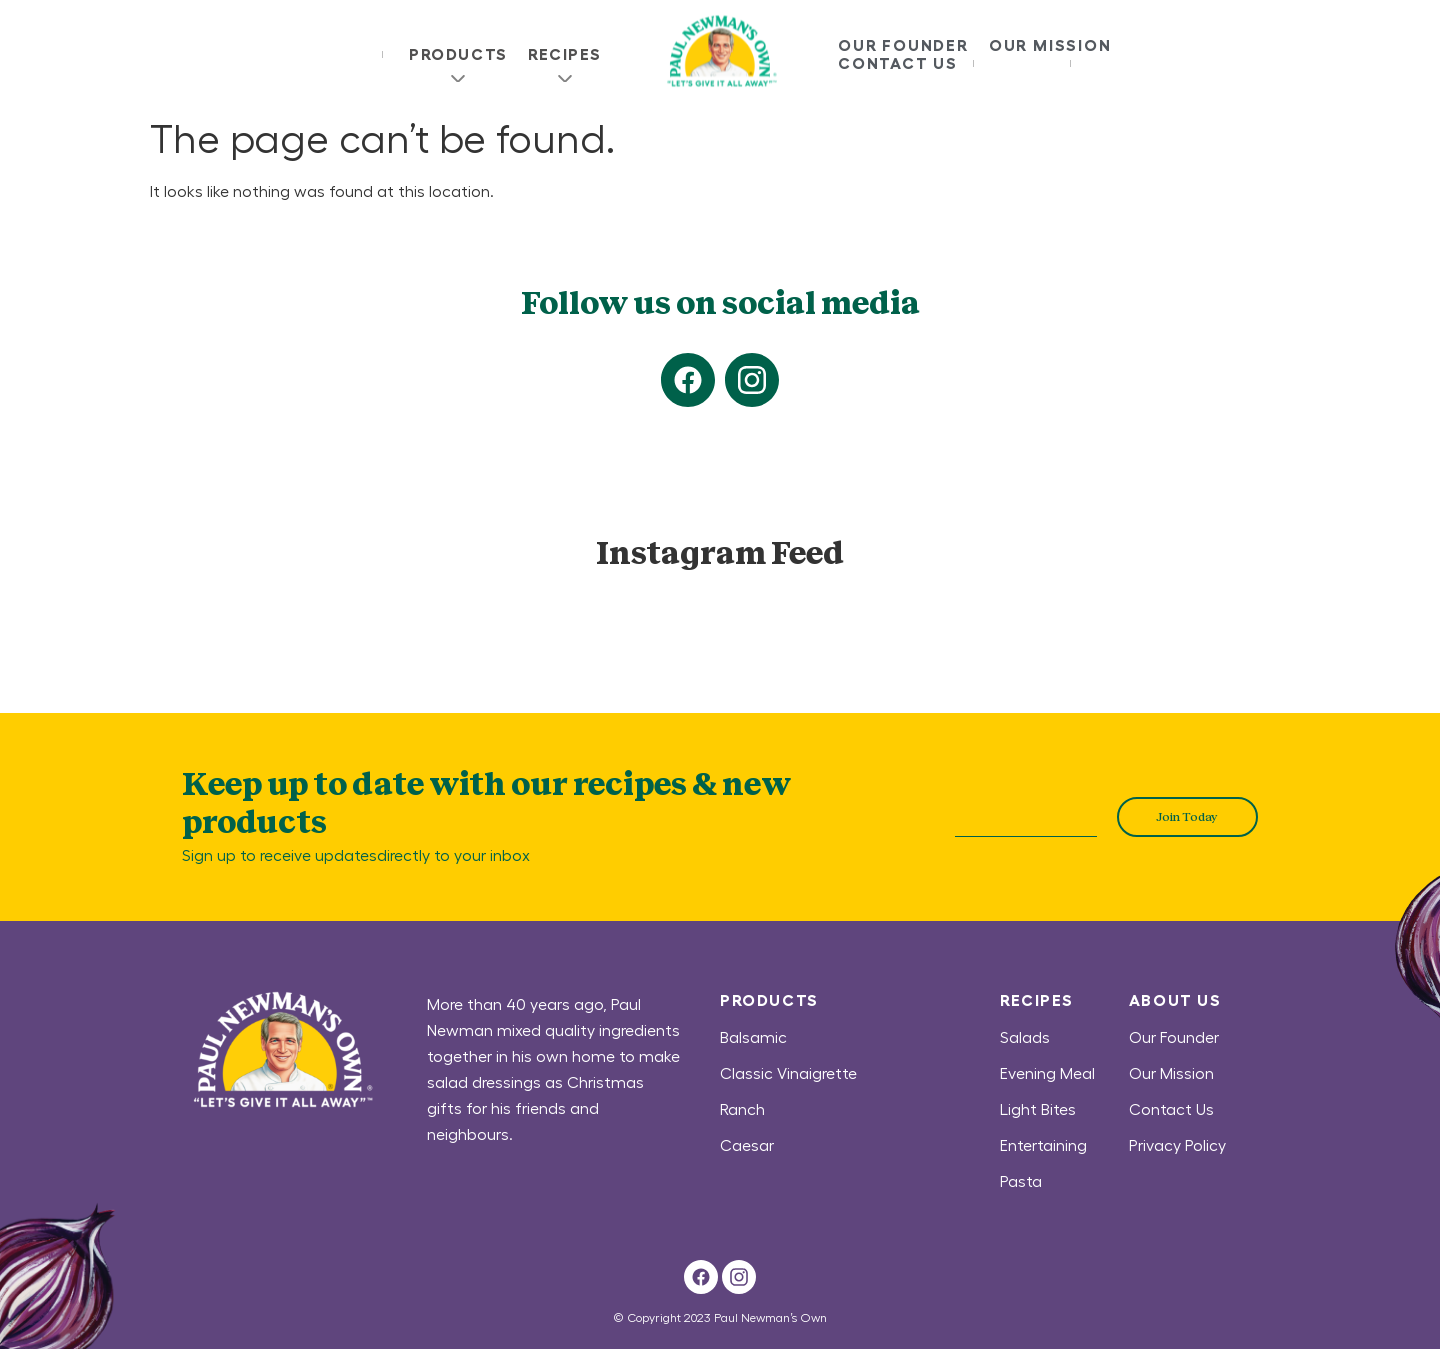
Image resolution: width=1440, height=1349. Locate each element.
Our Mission (1050, 45)
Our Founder (903, 45)
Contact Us (898, 63)
